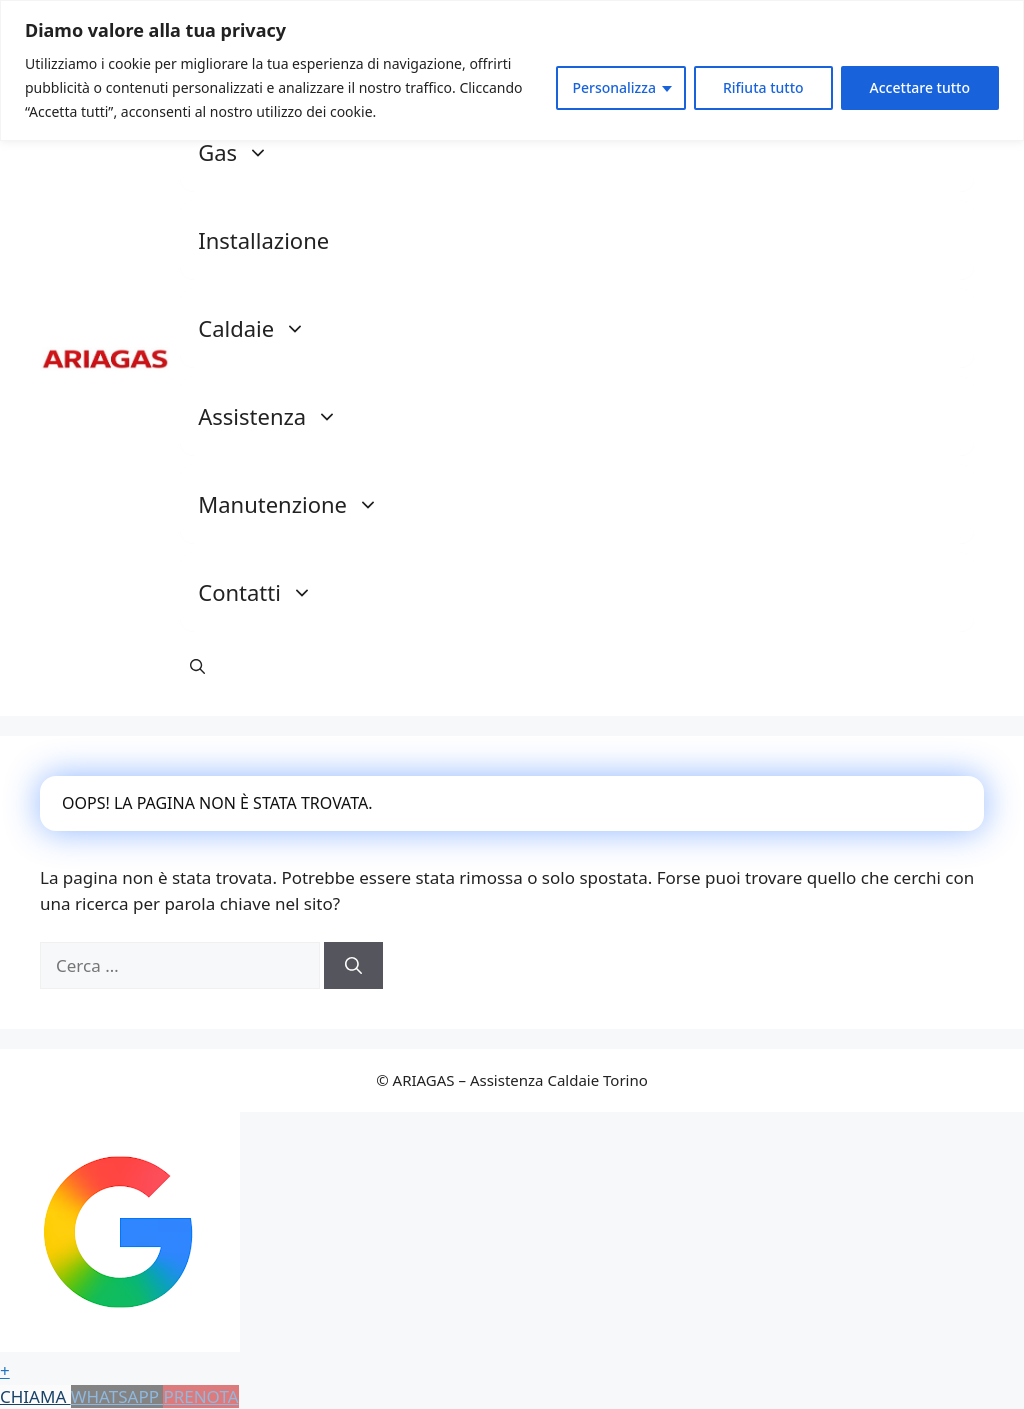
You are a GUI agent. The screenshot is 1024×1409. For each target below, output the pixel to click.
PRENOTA (200, 1396)
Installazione (263, 240)
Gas (243, 152)
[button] (197, 666)
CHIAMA (35, 1396)
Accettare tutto (920, 87)
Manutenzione (298, 504)
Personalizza (614, 87)
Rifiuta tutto (763, 87)
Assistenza (278, 416)
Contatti (265, 592)
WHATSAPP (117, 1396)
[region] (512, 70)
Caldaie (262, 328)
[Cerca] (353, 966)
